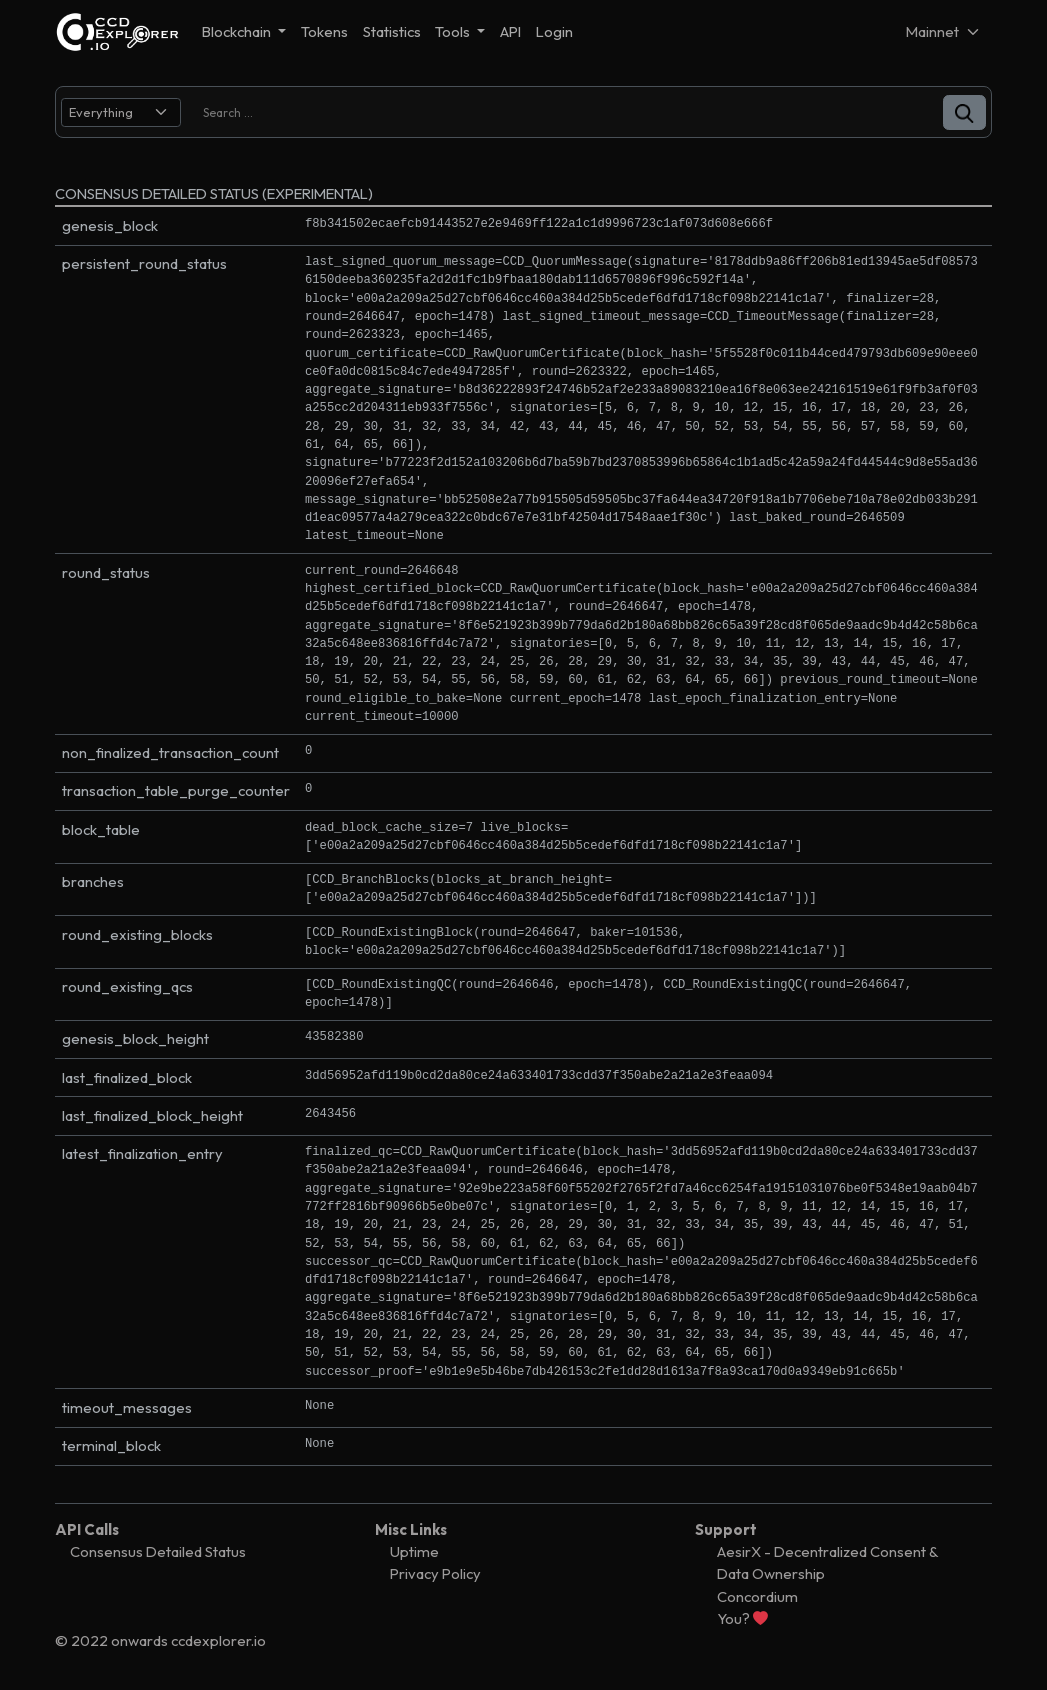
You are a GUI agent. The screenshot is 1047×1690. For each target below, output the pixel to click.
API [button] (510, 31)
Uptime (414, 1551)
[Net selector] (944, 31)
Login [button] (554, 31)
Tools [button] (454, 31)
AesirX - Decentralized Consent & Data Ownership (827, 1562)
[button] (964, 112)
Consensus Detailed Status (158, 1551)
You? (742, 1618)
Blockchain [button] (238, 31)
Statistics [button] (392, 31)
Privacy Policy (435, 1573)
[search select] (121, 112)
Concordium (757, 1596)
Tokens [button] (324, 31)
